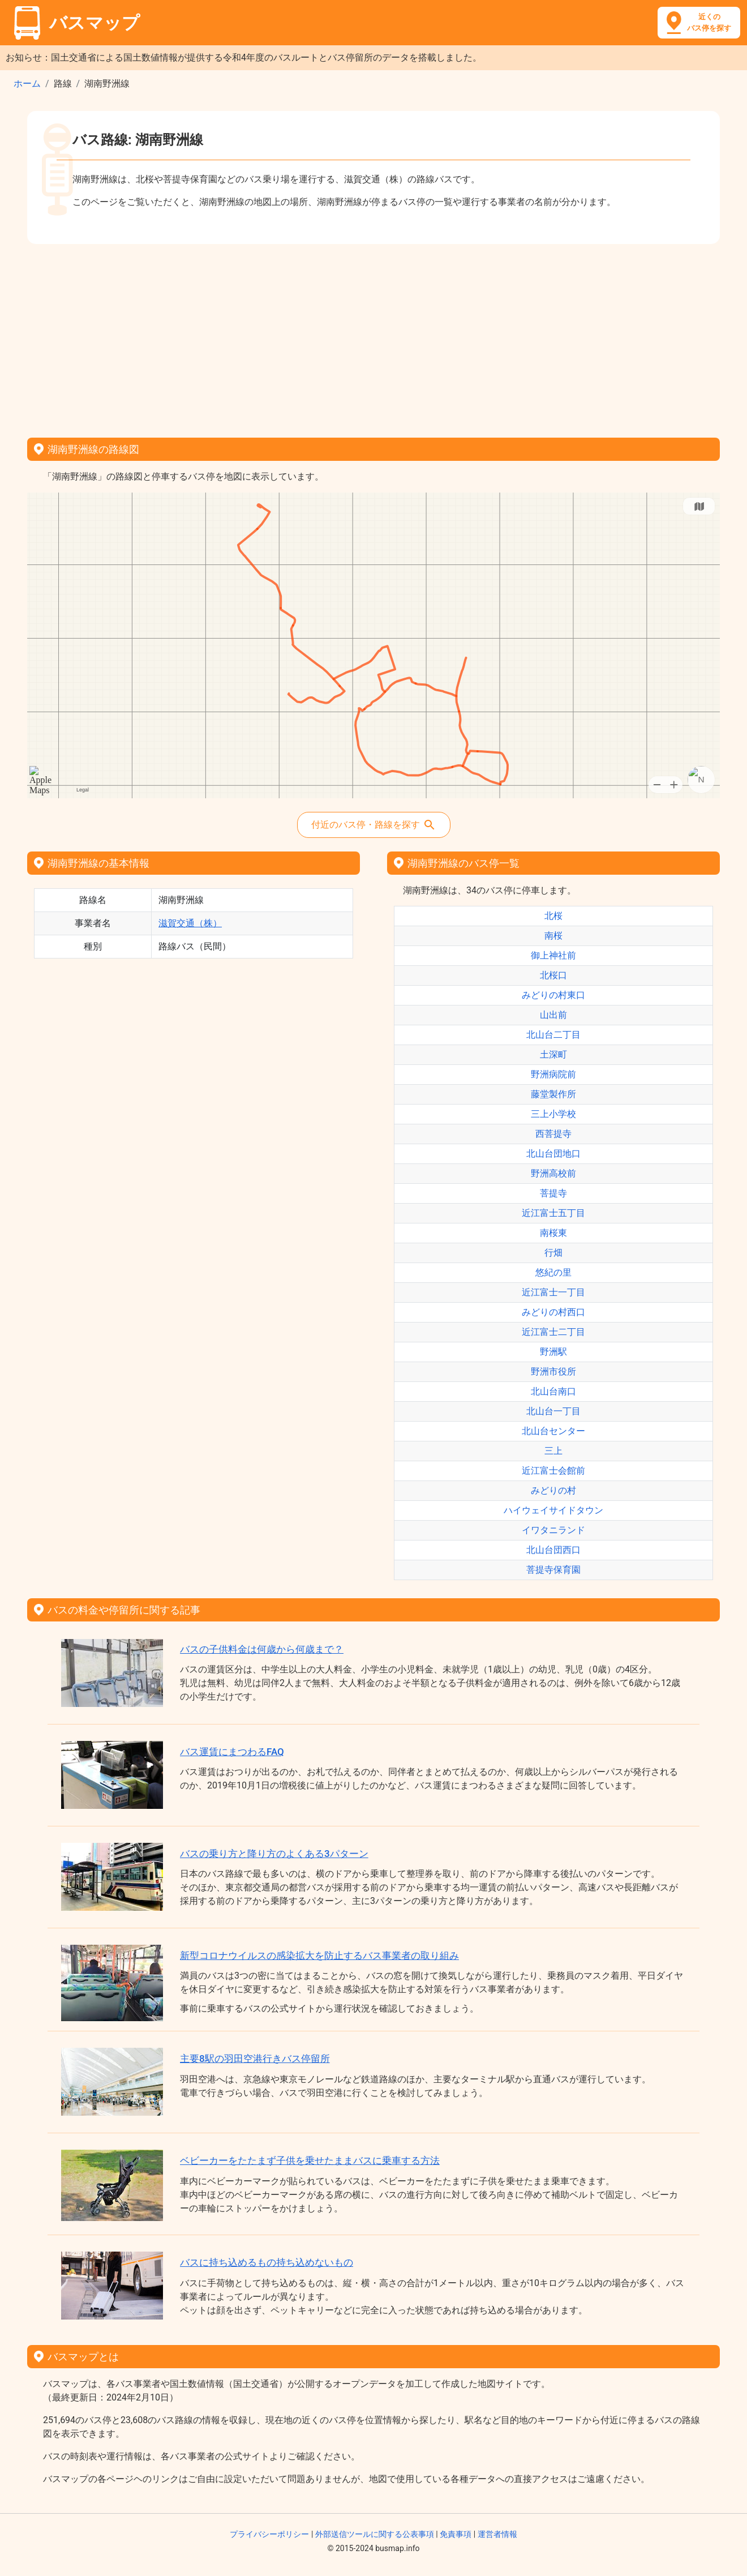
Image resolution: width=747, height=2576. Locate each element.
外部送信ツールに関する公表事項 (374, 2534)
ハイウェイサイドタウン (553, 1510)
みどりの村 (553, 1490)
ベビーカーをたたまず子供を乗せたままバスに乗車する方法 (310, 2160)
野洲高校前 (553, 1173)
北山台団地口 (553, 1153)
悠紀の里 (553, 1272)
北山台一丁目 (553, 1411)
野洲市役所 (553, 1371)
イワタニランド (553, 1530)
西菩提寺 (553, 1133)
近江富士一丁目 (553, 1292)
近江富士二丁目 (553, 1331)
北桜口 (553, 975)
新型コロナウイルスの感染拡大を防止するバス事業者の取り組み (319, 1955)
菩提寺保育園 (553, 1569)
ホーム (27, 83)
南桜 (553, 935)
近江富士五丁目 (553, 1213)
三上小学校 (553, 1114)
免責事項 (455, 2534)
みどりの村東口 (553, 995)
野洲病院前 (553, 1074)
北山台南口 (553, 1391)
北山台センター (553, 1431)
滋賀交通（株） (190, 923)
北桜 (553, 915)
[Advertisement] (373, 337)
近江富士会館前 (553, 1470)
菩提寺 (553, 1193)
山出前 (553, 1014)
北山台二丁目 (553, 1034)
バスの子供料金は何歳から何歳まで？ (262, 1649)
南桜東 (553, 1232)
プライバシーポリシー (269, 2534)
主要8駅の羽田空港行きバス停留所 (255, 2058)
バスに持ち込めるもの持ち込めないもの (266, 2262)
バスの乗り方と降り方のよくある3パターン (274, 1853)
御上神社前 (553, 955)
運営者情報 (497, 2534)
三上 (553, 1450)
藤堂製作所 (553, 1094)
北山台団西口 (553, 1549)
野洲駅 (553, 1351)
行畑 (553, 1252)
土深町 (553, 1054)
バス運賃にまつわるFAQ (232, 1751)
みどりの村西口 (553, 1312)
